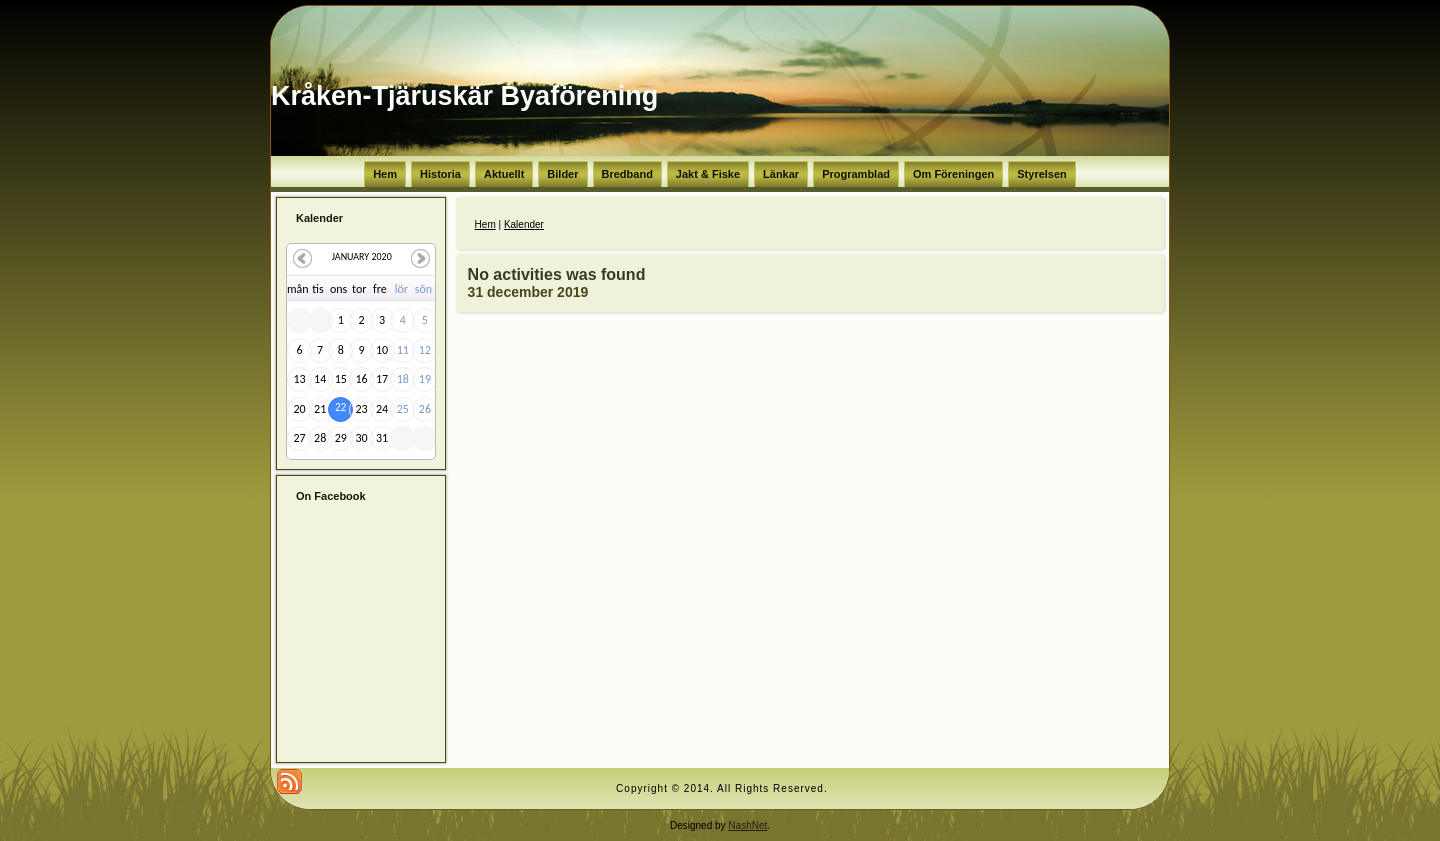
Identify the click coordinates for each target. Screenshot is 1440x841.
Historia (440, 174)
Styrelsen (1042, 174)
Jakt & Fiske (708, 174)
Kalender (524, 224)
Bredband (627, 174)
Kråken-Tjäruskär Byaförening (464, 96)
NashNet (747, 825)
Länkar (781, 174)
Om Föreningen (953, 174)
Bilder (562, 174)
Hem (385, 174)
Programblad (856, 174)
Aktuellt (504, 174)
